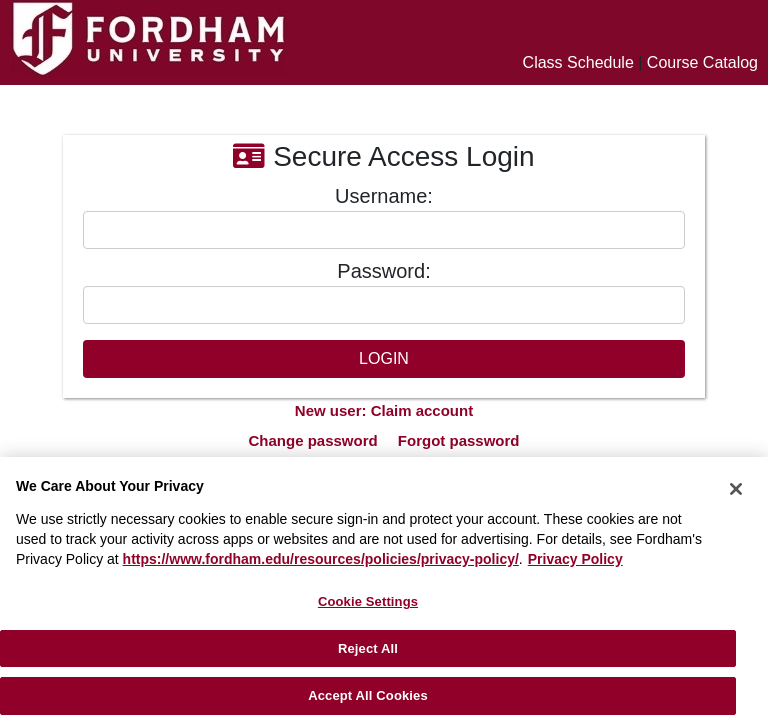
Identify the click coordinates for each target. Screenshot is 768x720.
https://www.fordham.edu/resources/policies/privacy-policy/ (321, 559)
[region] (384, 588)
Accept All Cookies (368, 695)
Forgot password (459, 440)
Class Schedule (578, 62)
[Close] (736, 489)
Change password (312, 440)
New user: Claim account (384, 410)
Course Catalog (702, 62)
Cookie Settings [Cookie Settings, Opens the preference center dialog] (368, 601)
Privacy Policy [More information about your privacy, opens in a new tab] (575, 559)
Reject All (368, 648)
